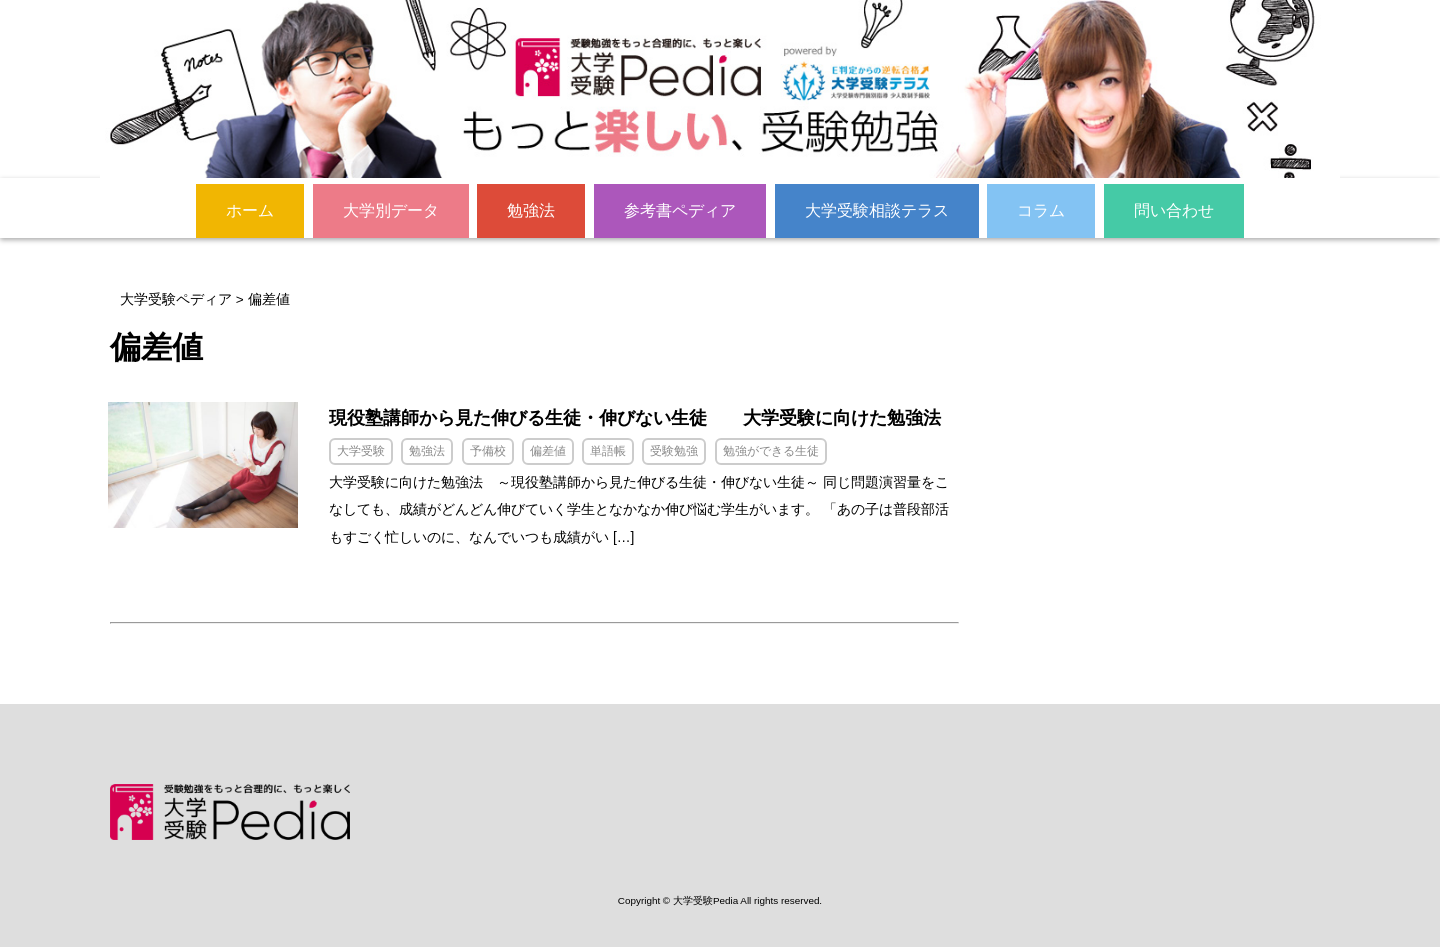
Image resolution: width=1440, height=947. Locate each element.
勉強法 (531, 209)
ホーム (250, 209)
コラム (1041, 209)
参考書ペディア (680, 209)
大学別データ (391, 209)
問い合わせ (1174, 209)
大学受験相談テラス (877, 209)
